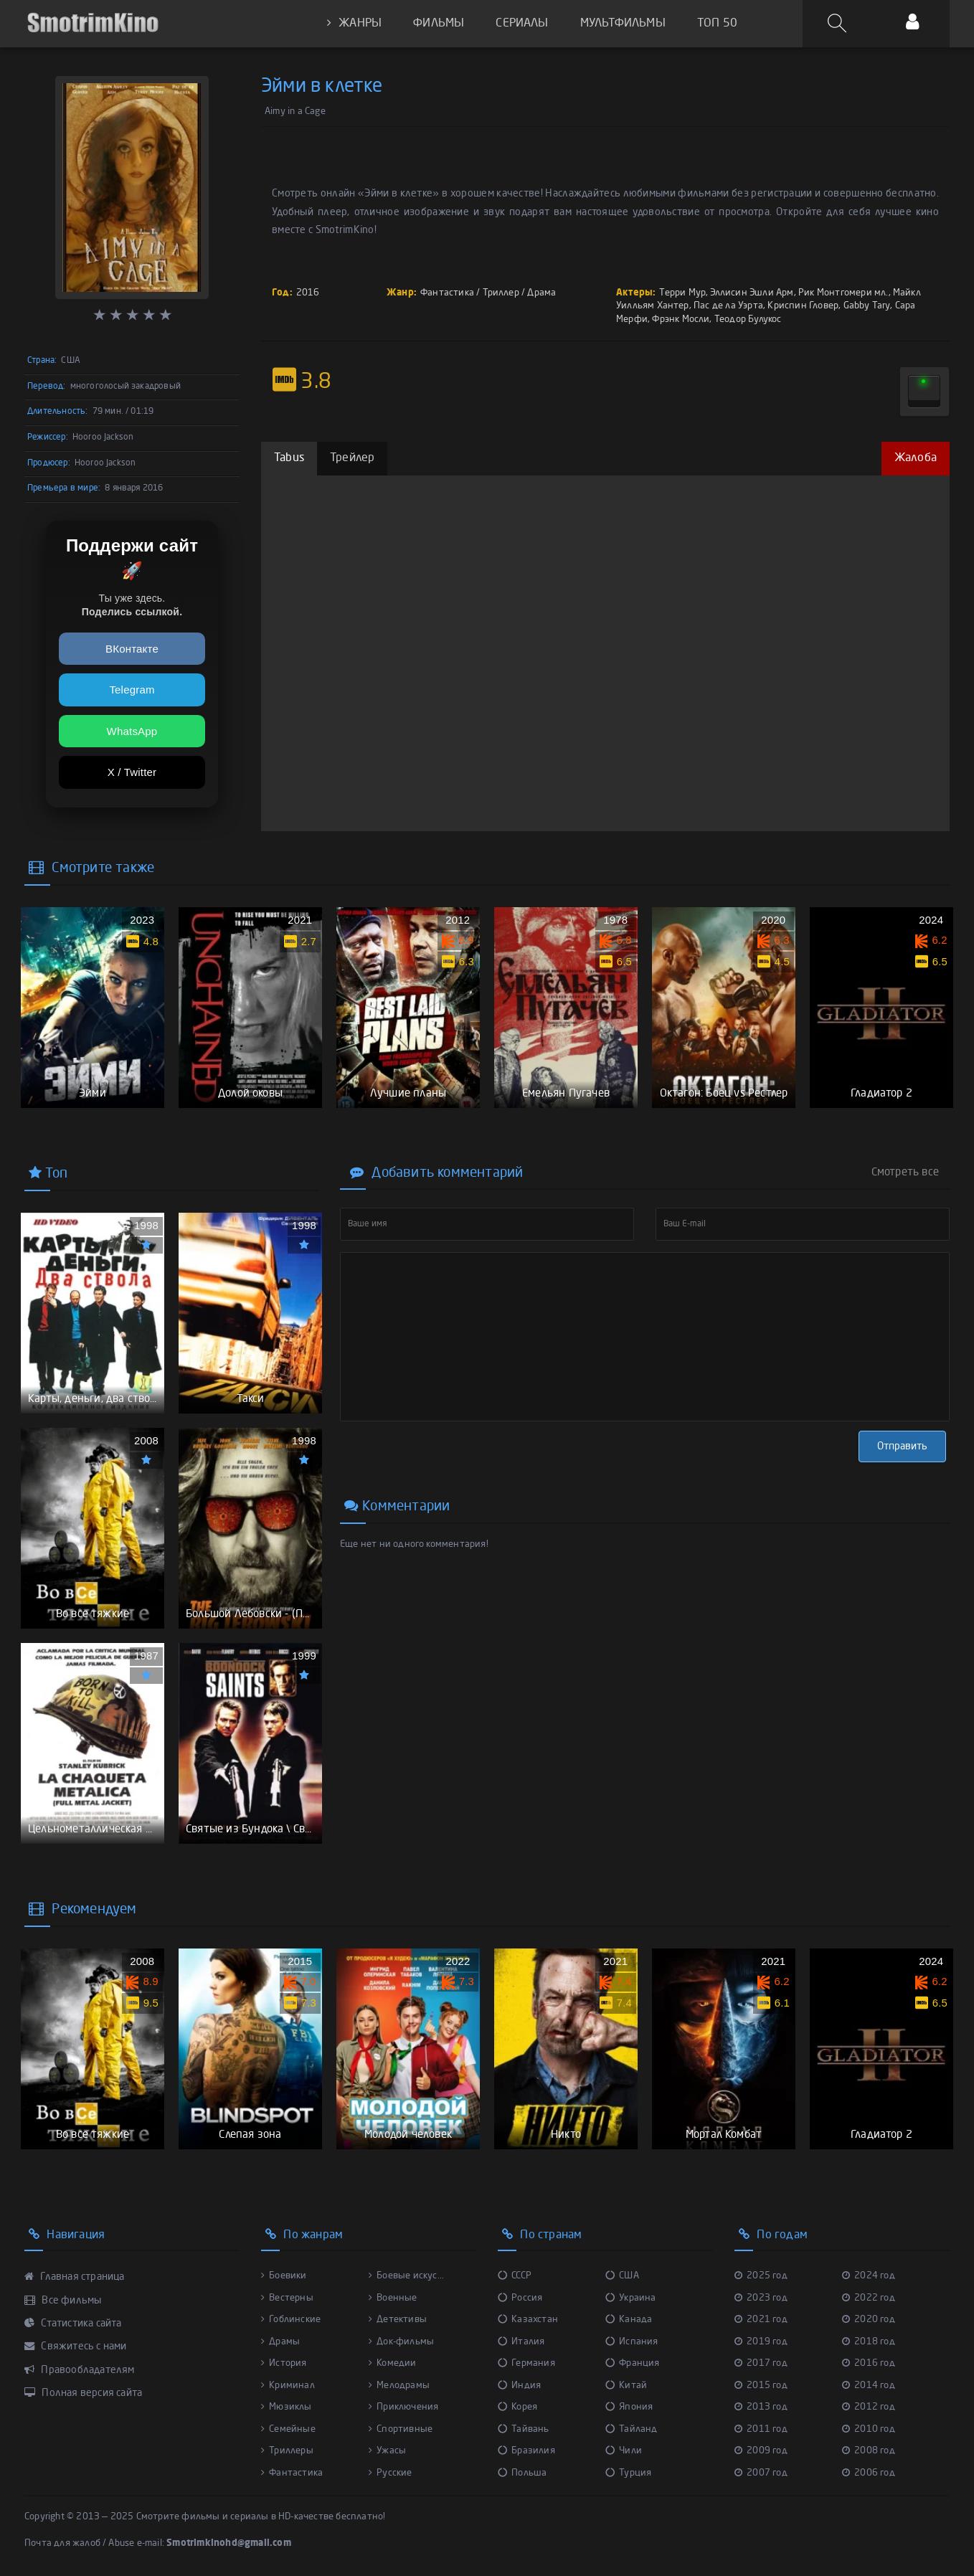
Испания (631, 2342)
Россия (520, 2298)
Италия (521, 2342)
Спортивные (400, 2429)
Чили (623, 2451)
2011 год (761, 2429)
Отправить (902, 1446)
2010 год (868, 2429)
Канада (628, 2319)
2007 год (761, 2473)
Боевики (284, 2276)
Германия (526, 2363)
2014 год (868, 2385)
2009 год (761, 2451)
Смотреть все (905, 1172)
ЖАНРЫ (354, 23)
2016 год (868, 2363)
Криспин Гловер (802, 306)
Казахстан (528, 2319)
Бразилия (526, 2451)
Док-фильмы (401, 2342)
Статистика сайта (73, 2324)
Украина (630, 2298)
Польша (522, 2473)
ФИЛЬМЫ (438, 23)
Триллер (501, 293)
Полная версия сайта (83, 2393)
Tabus (289, 458)
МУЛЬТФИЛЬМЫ (623, 23)
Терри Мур (682, 293)
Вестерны (287, 2298)
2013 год (761, 2407)
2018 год (868, 2342)
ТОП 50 (717, 23)
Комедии (393, 2363)
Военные (393, 2298)
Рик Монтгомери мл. (843, 293)
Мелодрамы (399, 2385)
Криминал (288, 2385)
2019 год (761, 2342)
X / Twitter (132, 772)
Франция (632, 2363)
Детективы (398, 2319)
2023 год (761, 2298)
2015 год (761, 2385)
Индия (519, 2385)
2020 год (868, 2319)
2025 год (761, 2276)
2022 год (868, 2298)
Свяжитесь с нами (75, 2346)
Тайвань (523, 2429)
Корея (517, 2407)
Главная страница (74, 2277)
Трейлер (352, 458)
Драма (541, 293)
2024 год (868, 2276)
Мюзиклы (286, 2407)
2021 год (761, 2319)
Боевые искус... (406, 2276)
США (622, 2276)
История (284, 2363)
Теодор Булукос (748, 319)
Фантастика (447, 293)
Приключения (403, 2407)
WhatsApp (132, 731)
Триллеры (287, 2451)
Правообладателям (79, 2370)
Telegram (131, 689)
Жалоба (915, 458)
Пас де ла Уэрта (728, 306)
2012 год (868, 2407)
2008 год (868, 2451)
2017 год (761, 2363)
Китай (626, 2385)
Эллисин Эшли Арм (751, 293)
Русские (390, 2473)
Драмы (280, 2342)
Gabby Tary (867, 306)
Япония (629, 2407)
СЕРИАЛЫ (522, 23)
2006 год (868, 2473)
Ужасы (387, 2451)
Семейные (288, 2429)
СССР (514, 2276)
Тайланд (631, 2429)
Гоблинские (291, 2319)
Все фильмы (62, 2301)
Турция (628, 2473)
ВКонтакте (132, 649)
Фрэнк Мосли (680, 319)
